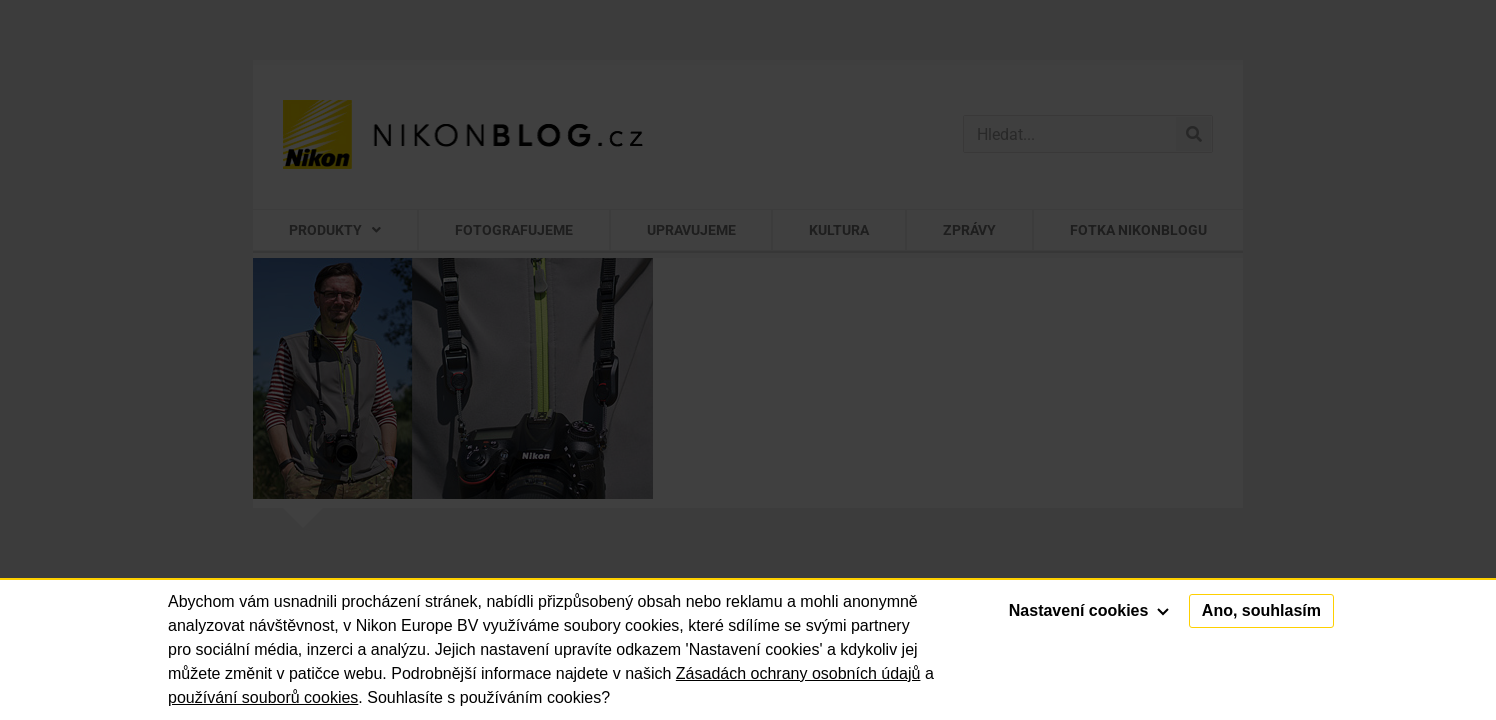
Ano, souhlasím (1261, 610)
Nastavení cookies (1089, 610)
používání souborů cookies (263, 697)
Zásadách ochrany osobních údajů (798, 673)
